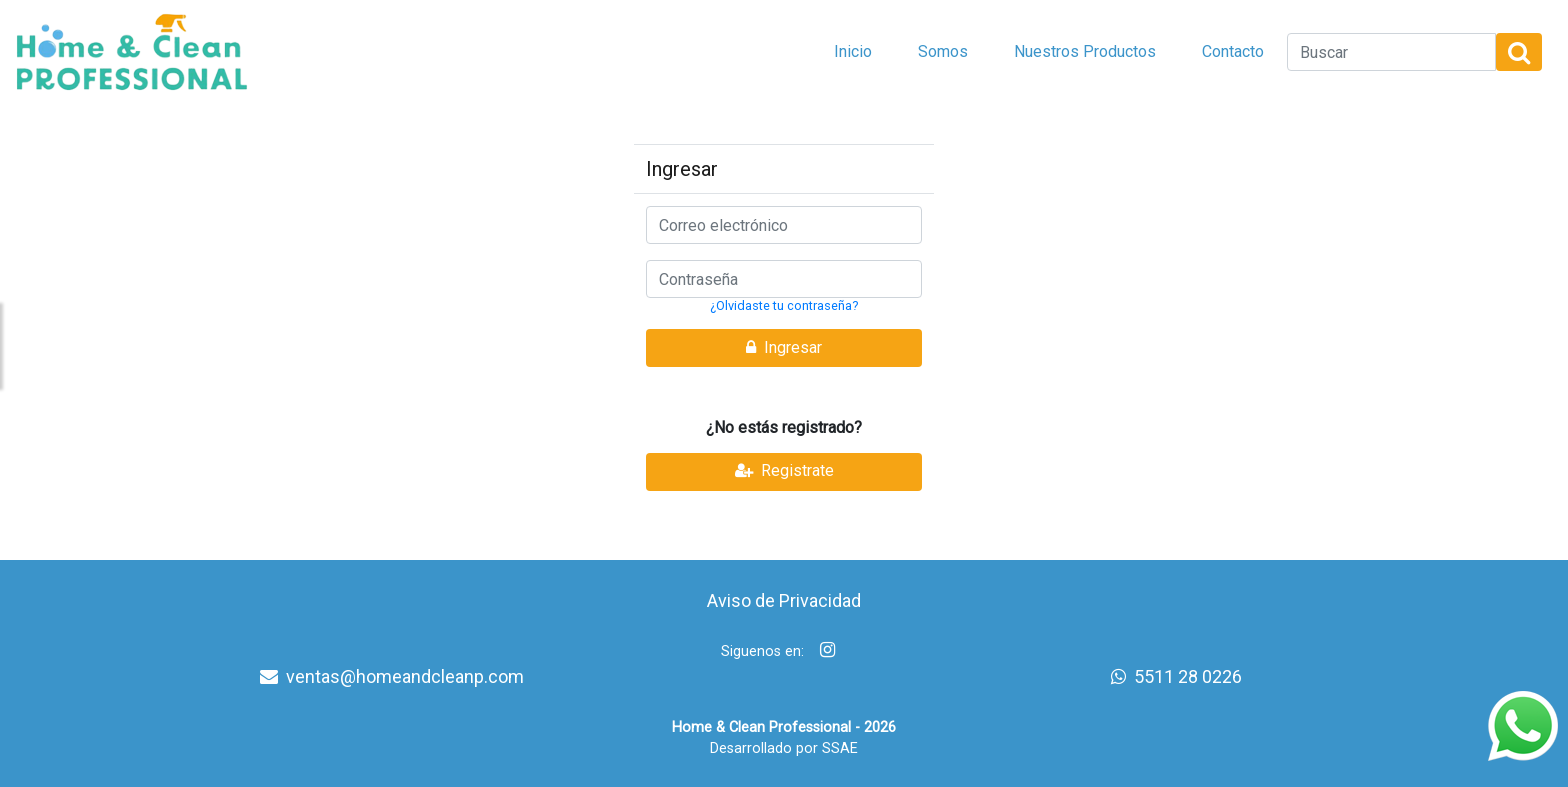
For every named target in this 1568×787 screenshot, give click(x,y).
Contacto (1233, 51)
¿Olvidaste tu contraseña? (784, 305)
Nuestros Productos (1085, 51)
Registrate (784, 470)
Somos (943, 51)
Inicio (853, 51)
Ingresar (784, 347)
